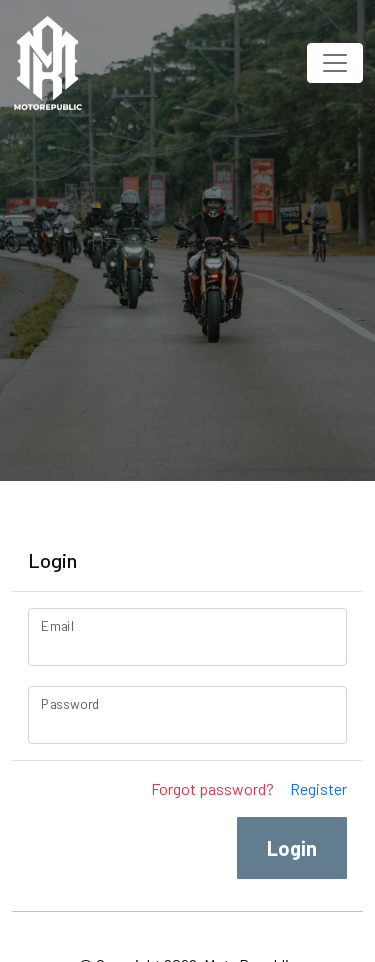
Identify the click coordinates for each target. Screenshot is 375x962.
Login (292, 848)
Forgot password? (212, 788)
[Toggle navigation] (335, 63)
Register (318, 788)
